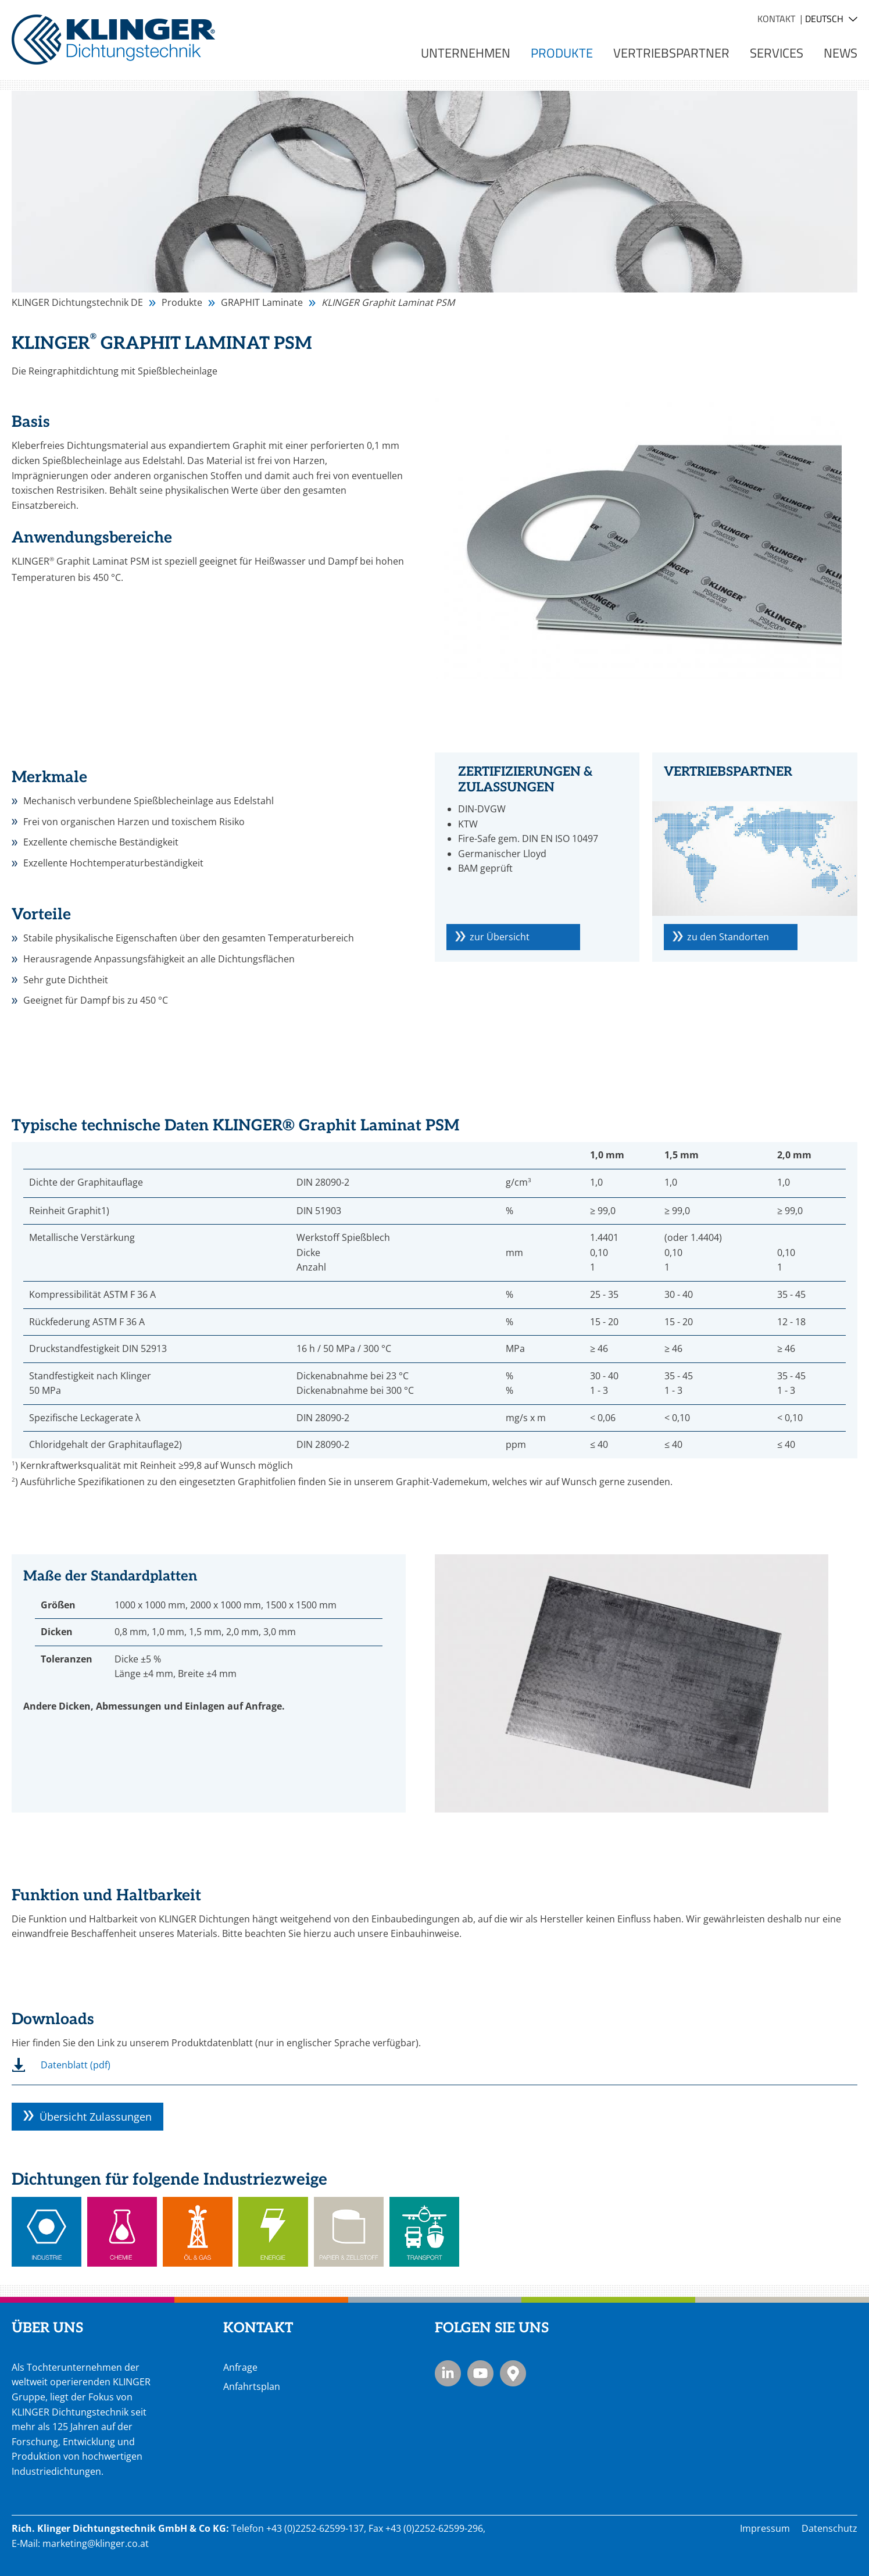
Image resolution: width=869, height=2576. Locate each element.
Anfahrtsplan (251, 2386)
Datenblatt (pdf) (75, 2064)
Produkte (182, 302)
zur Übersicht (500, 936)
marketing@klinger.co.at (95, 2543)
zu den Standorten (728, 936)
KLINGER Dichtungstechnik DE (77, 302)
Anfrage (240, 2367)
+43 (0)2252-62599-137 (315, 2528)
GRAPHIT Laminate (262, 302)
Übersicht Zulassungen (96, 2117)
